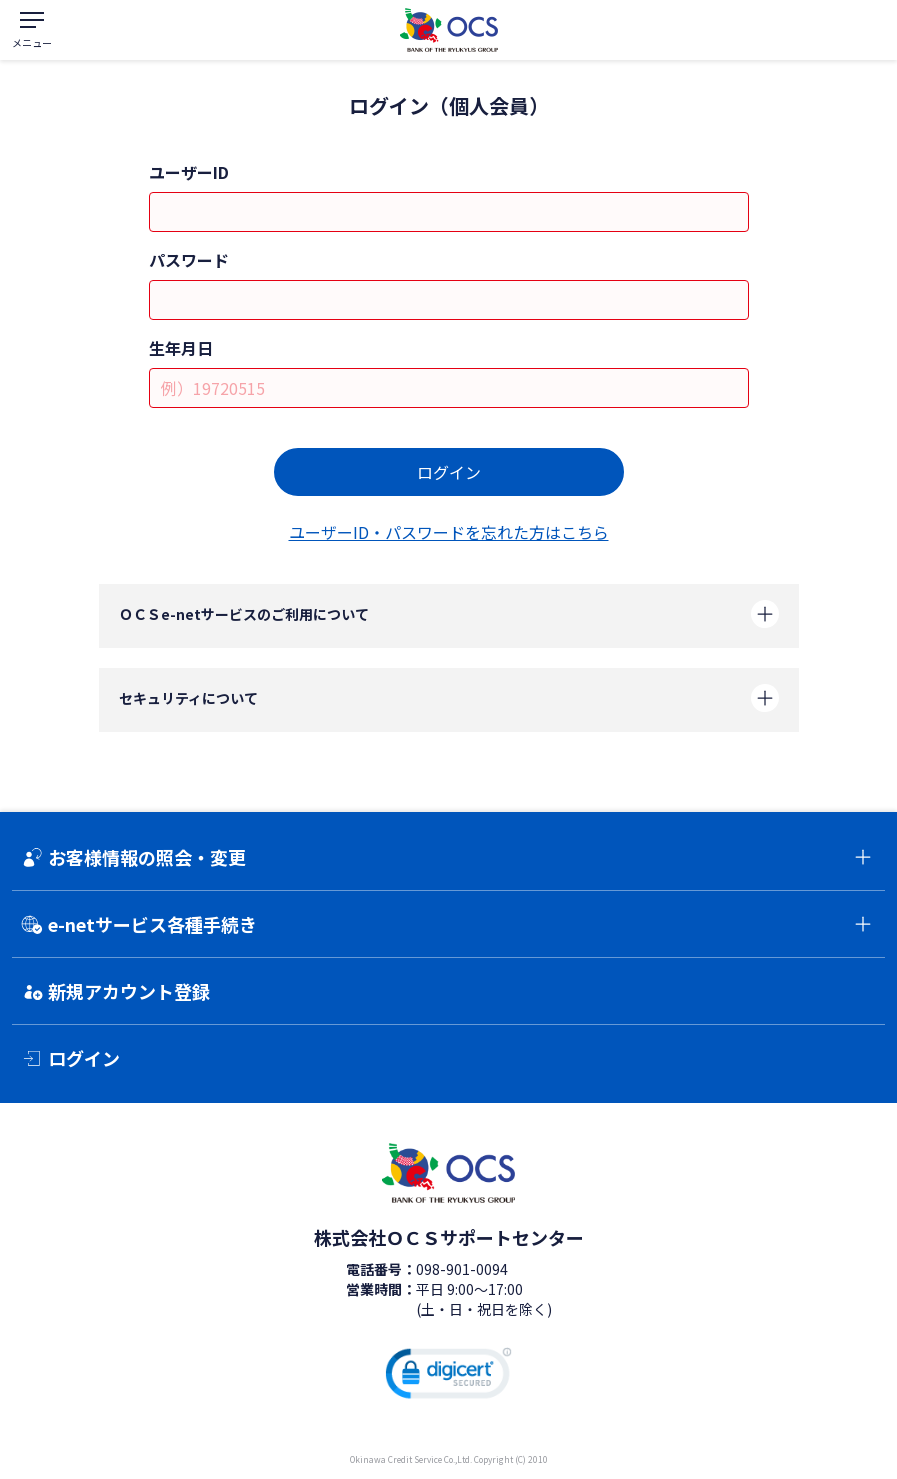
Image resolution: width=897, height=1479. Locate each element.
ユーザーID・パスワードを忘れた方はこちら (449, 532)
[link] (448, 1377)
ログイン (449, 472)
